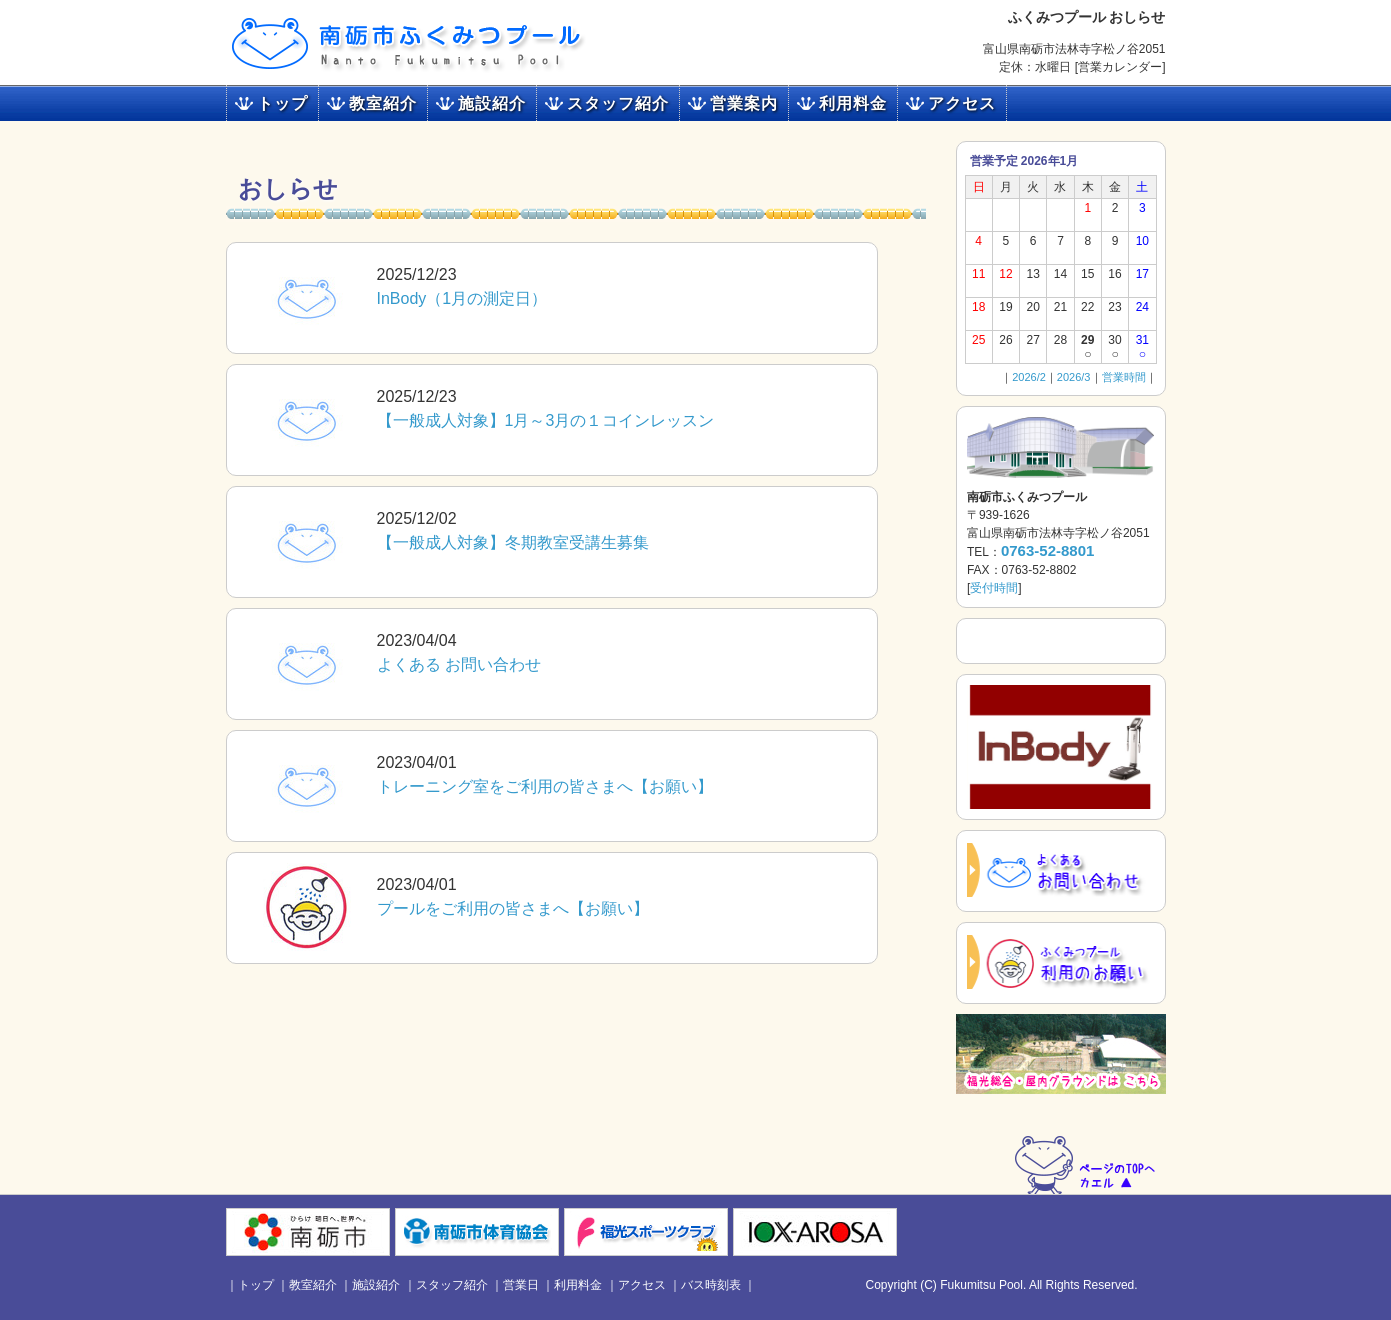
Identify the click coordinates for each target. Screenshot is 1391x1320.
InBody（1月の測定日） (462, 298)
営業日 (521, 1285)
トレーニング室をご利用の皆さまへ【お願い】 (545, 786)
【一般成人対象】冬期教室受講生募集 (513, 542)
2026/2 (1029, 377)
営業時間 (1124, 377)
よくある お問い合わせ (459, 664)
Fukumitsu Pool (981, 1285)
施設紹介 (492, 103)
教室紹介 (383, 103)
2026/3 (1074, 377)
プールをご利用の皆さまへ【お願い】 (513, 908)
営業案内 (744, 103)
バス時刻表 (711, 1285)
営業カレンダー (1120, 67)
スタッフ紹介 (618, 103)
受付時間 (994, 588)
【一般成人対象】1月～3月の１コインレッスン (546, 420)
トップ (282, 103)
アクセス (962, 103)
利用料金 (853, 103)
